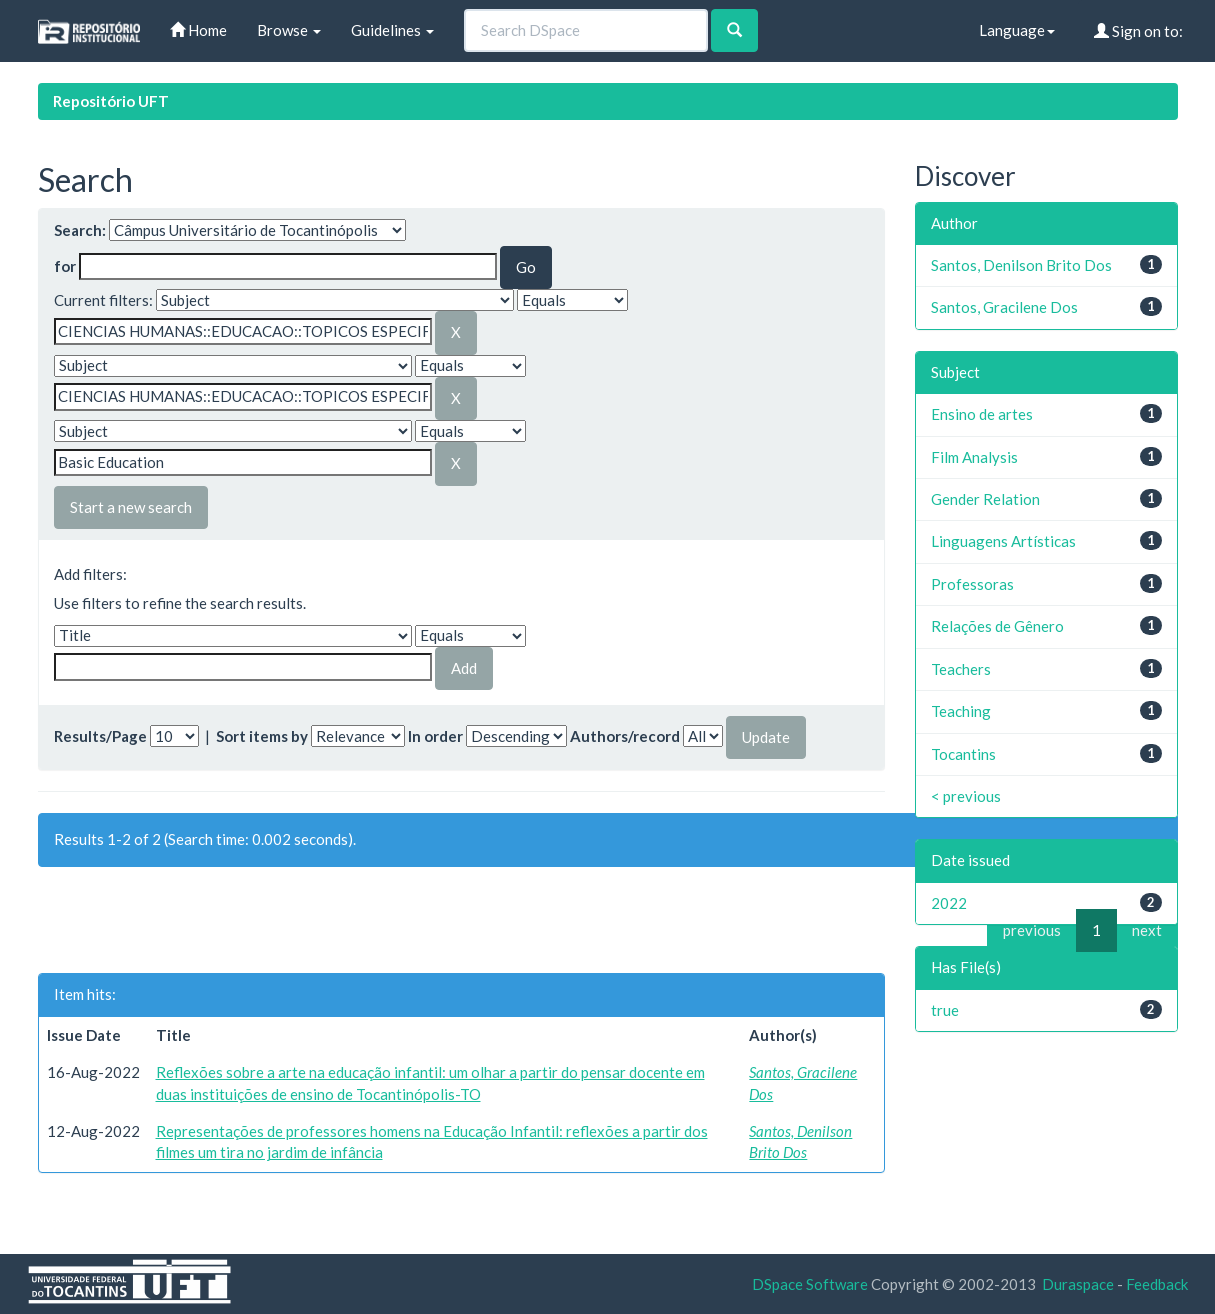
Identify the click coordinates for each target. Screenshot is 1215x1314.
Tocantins (963, 754)
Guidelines (392, 30)
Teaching (961, 711)
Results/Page (100, 736)
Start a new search (131, 507)
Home (198, 30)
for (65, 266)
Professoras (972, 584)
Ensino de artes (982, 414)
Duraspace (1078, 1284)
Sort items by (262, 736)
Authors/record (625, 736)
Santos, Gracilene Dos (1004, 307)
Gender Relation (985, 499)
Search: (80, 230)
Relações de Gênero (997, 626)
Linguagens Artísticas (1003, 541)
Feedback (1157, 1284)
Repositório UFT (111, 101)
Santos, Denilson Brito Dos (1021, 265)
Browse (289, 30)
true (945, 1010)
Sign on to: (1138, 31)
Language (1017, 30)
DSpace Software (810, 1284)
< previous (966, 796)
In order (435, 736)
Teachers (961, 669)
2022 (949, 903)
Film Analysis (974, 457)
